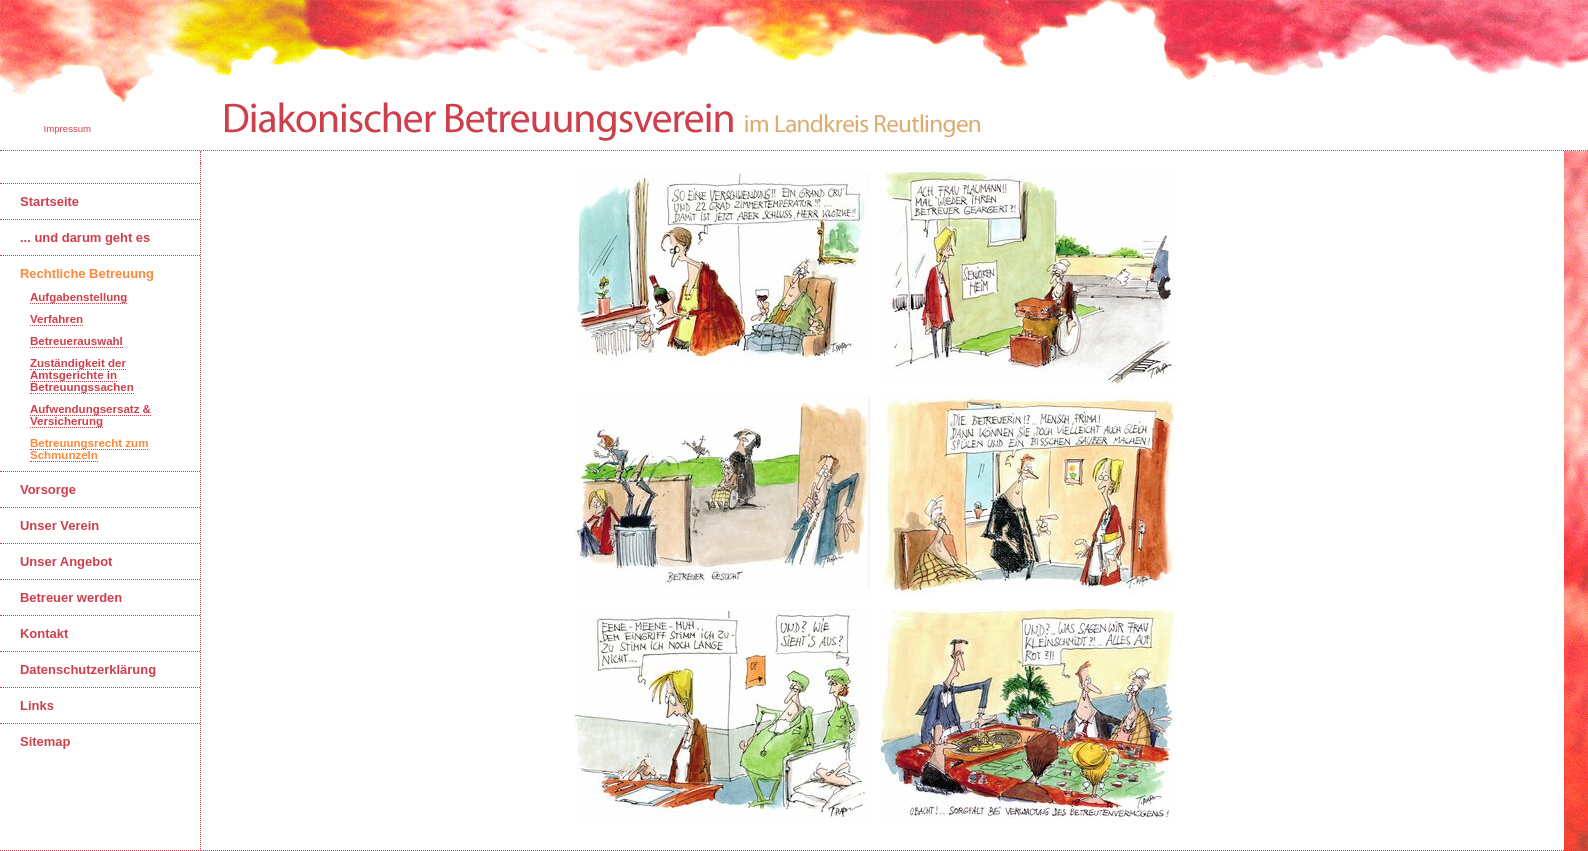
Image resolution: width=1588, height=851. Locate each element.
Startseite (49, 201)
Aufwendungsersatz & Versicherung (90, 415)
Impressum (66, 128)
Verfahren (56, 319)
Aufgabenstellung (78, 297)
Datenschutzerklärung (88, 669)
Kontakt (44, 633)
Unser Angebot (66, 561)
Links (37, 705)
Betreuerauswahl (76, 341)
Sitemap (45, 741)
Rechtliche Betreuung (87, 273)
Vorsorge (48, 489)
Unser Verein (59, 525)
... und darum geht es (85, 237)
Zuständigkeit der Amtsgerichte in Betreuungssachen (82, 375)
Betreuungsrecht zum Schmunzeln (89, 449)
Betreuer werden (71, 597)
